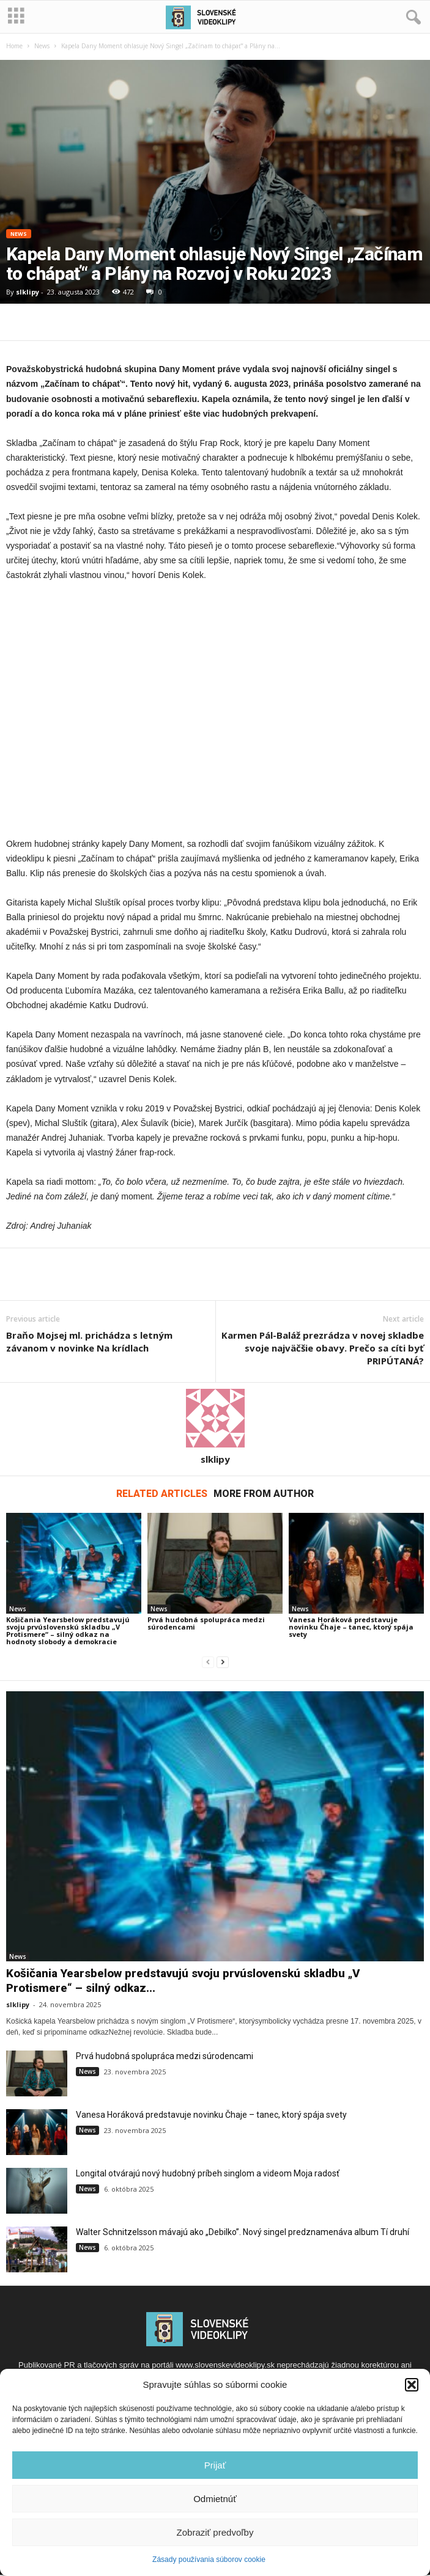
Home (14, 46)
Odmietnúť (215, 2499)
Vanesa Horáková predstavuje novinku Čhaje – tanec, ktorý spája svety (351, 1627)
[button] (412, 2385)
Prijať (215, 2465)
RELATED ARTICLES (161, 1493)
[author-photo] (215, 1418)
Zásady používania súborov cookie (208, 2559)
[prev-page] (208, 1662)
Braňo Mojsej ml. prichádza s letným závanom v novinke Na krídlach (89, 1341)
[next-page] (223, 1662)
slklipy (27, 291)
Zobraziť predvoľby (215, 2532)
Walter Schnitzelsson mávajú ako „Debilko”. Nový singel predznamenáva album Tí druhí (242, 2232)
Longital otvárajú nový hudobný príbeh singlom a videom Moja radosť (207, 2173)
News (42, 46)
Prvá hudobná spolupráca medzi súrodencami (206, 1623)
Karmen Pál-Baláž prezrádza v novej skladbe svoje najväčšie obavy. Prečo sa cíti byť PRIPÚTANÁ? (322, 1348)
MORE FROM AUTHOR (263, 1493)
